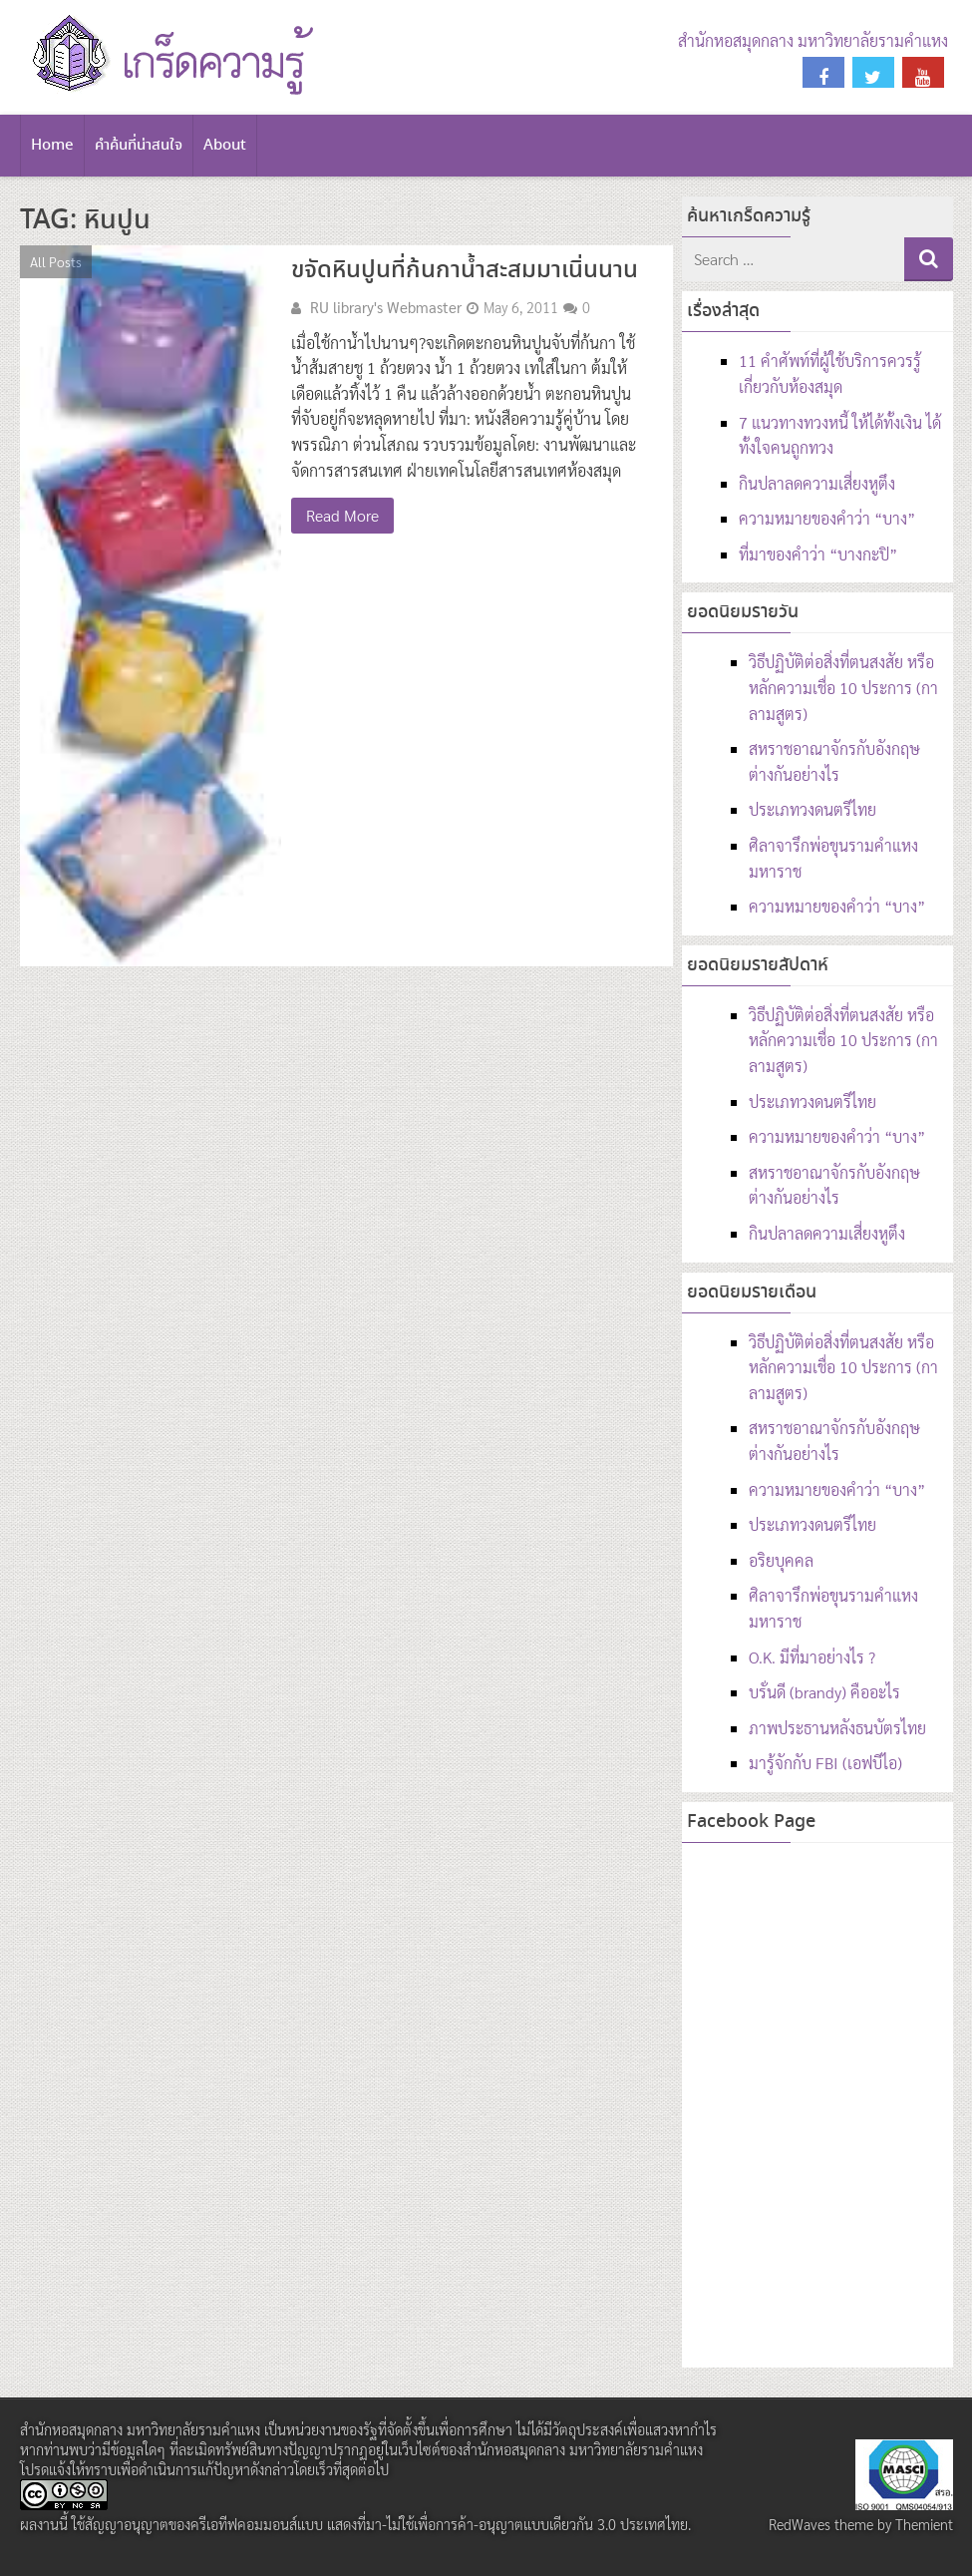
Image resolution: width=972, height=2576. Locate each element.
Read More (342, 515)
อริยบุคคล (781, 1560)
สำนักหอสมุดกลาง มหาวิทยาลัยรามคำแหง (813, 40)
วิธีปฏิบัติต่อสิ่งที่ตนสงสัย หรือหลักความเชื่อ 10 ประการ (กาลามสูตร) (843, 687)
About (224, 146)
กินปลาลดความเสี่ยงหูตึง (817, 483)
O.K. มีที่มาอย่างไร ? (812, 1657)
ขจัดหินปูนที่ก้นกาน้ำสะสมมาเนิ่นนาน (464, 270)
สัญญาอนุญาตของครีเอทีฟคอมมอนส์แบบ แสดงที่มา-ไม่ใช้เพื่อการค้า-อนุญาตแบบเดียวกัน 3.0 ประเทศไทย (386, 2524)
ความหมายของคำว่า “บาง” (827, 518)
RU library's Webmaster (386, 307)
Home (52, 146)
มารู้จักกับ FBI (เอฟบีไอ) (825, 1762)
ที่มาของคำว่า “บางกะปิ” (818, 554)
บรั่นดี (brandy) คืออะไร (824, 1691)
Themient (924, 2524)
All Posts (56, 261)
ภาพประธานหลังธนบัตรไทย (837, 1727)
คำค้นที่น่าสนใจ (138, 146)
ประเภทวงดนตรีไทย (812, 809)
